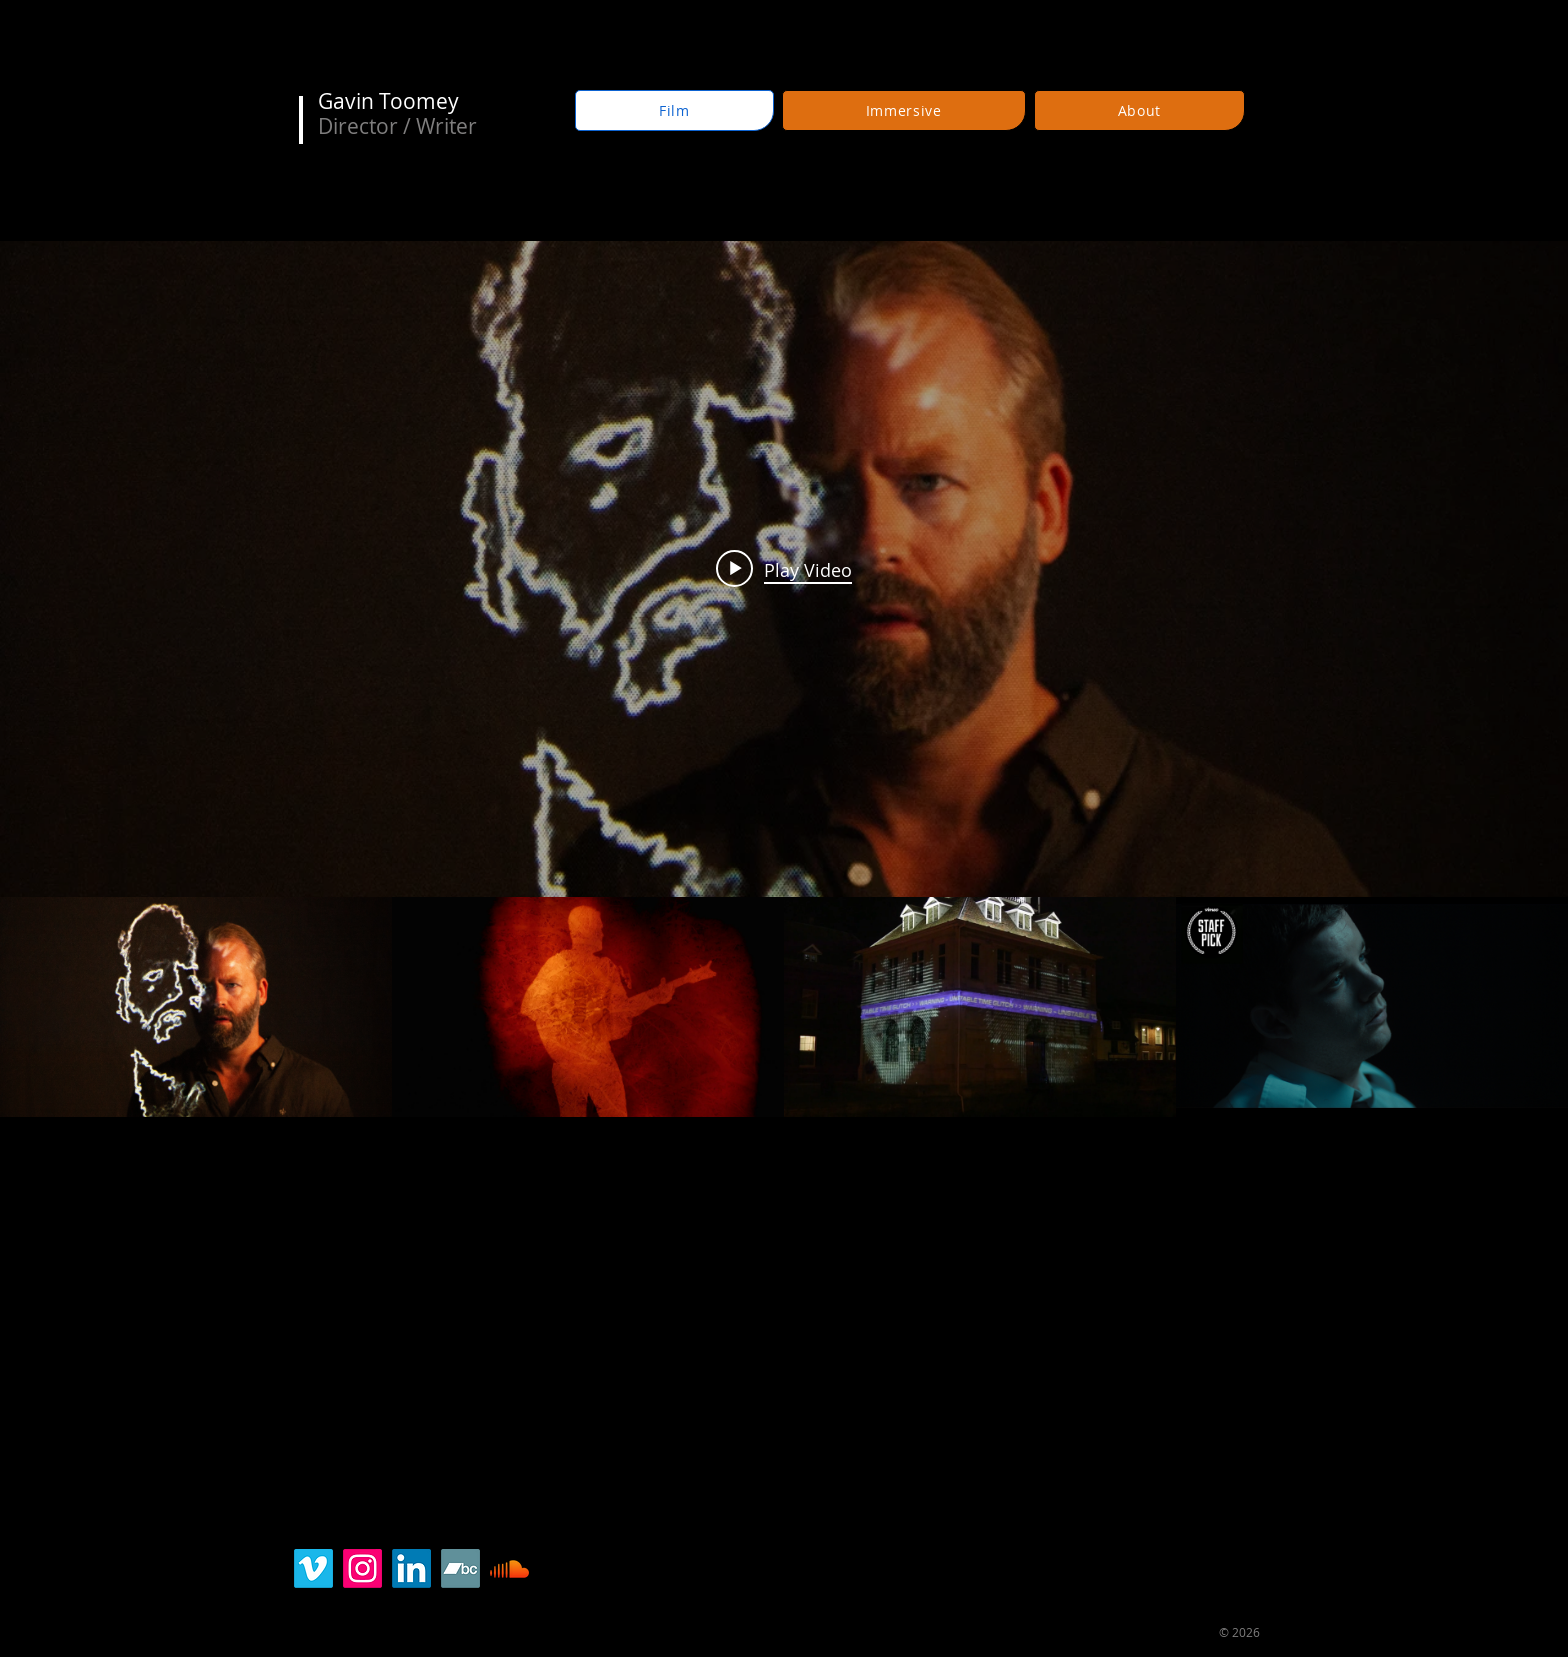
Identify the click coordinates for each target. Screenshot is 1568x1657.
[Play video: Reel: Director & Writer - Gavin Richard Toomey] (784, 569)
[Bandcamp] (460, 1568)
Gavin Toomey (388, 101)
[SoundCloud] (509, 1568)
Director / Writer (397, 126)
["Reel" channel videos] (784, 1007)
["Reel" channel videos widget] (784, 679)
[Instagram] (362, 1568)
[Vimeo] (313, 1568)
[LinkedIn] (411, 1568)
